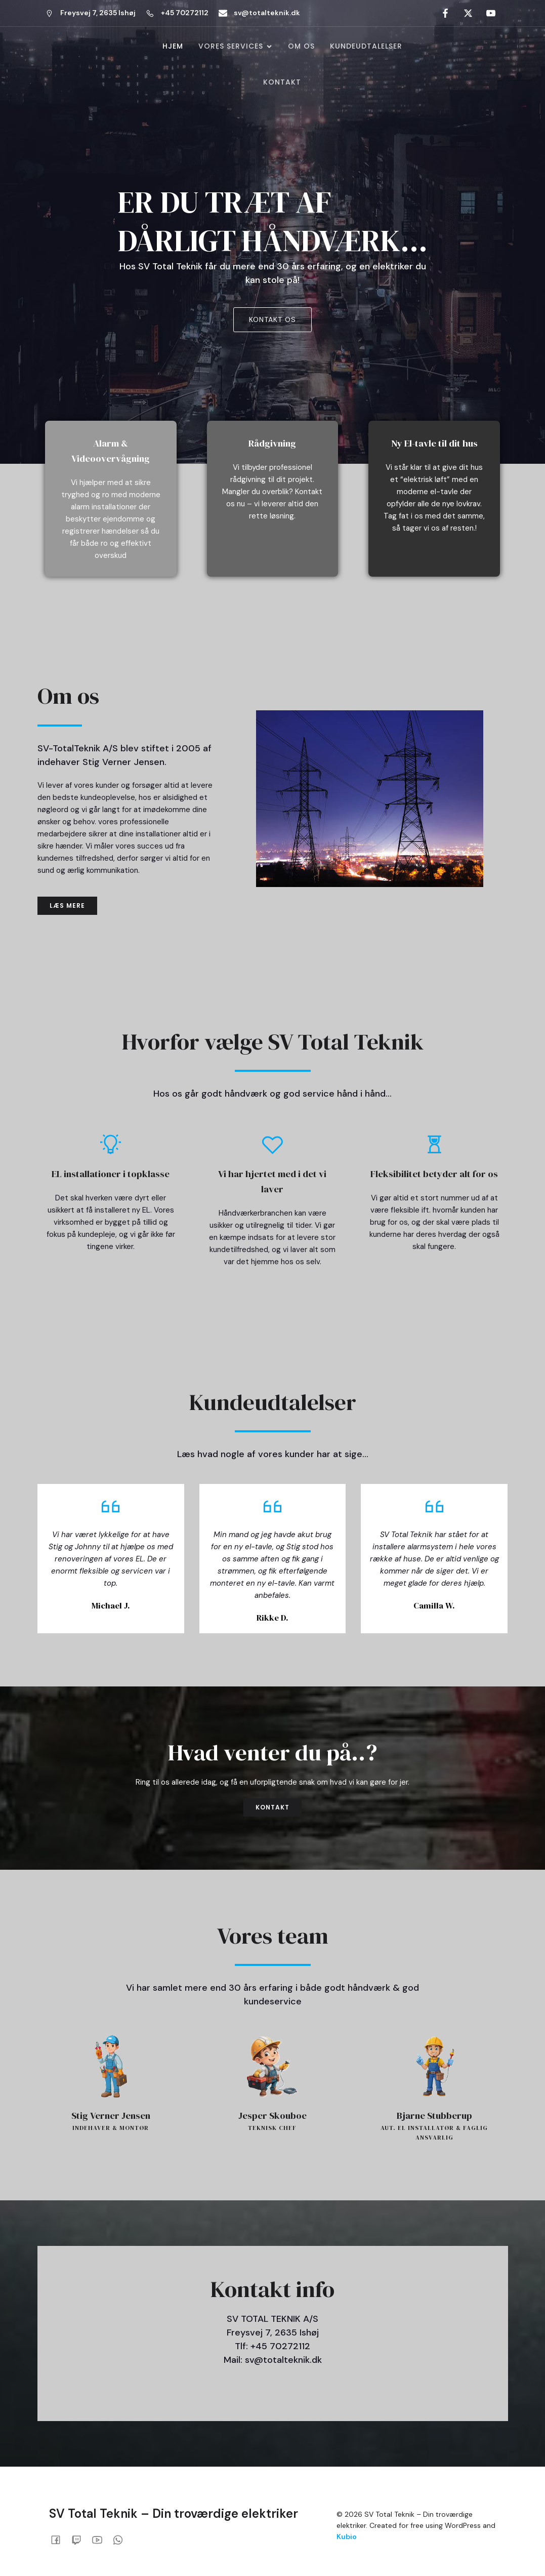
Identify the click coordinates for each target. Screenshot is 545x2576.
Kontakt (282, 83)
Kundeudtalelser (366, 47)
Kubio (347, 2538)
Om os (301, 47)
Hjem (172, 47)
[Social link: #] (443, 13)
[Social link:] (59, 2541)
